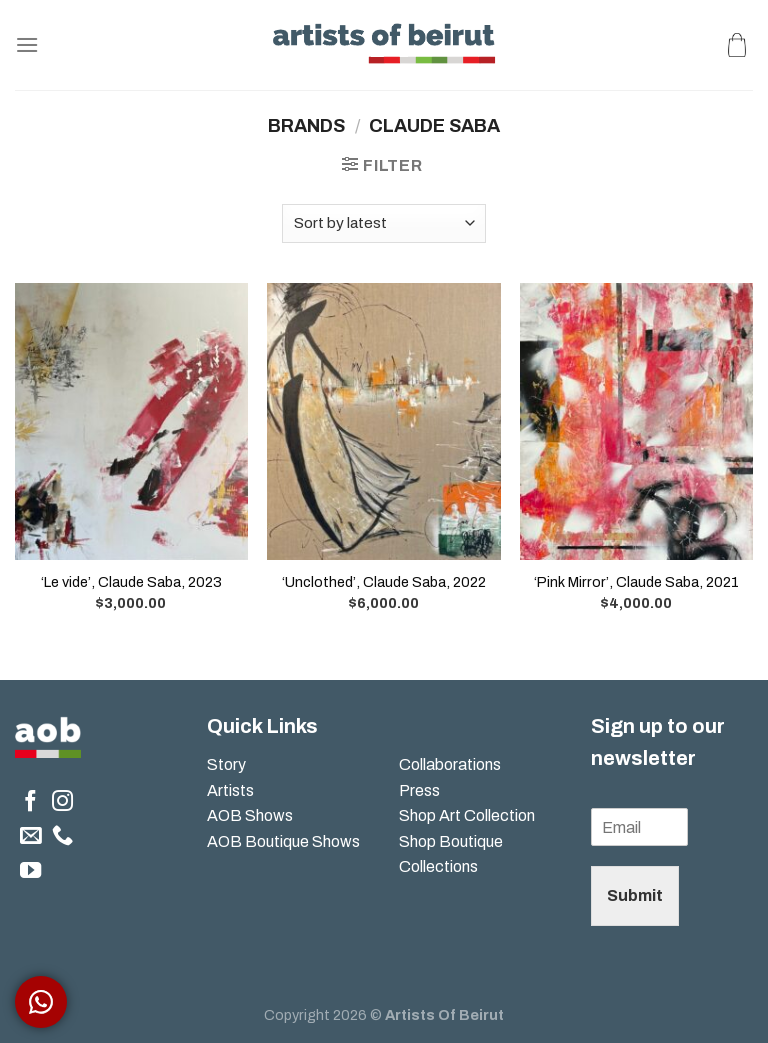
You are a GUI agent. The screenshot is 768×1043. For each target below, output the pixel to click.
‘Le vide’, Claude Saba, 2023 (131, 582)
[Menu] (27, 44)
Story (226, 764)
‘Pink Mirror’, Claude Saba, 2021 (636, 582)
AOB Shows (251, 815)
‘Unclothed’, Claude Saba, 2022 (384, 582)
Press (419, 790)
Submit (635, 895)
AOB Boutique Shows (283, 841)
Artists (230, 790)
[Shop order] (384, 223)
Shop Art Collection (467, 815)
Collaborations (450, 764)
